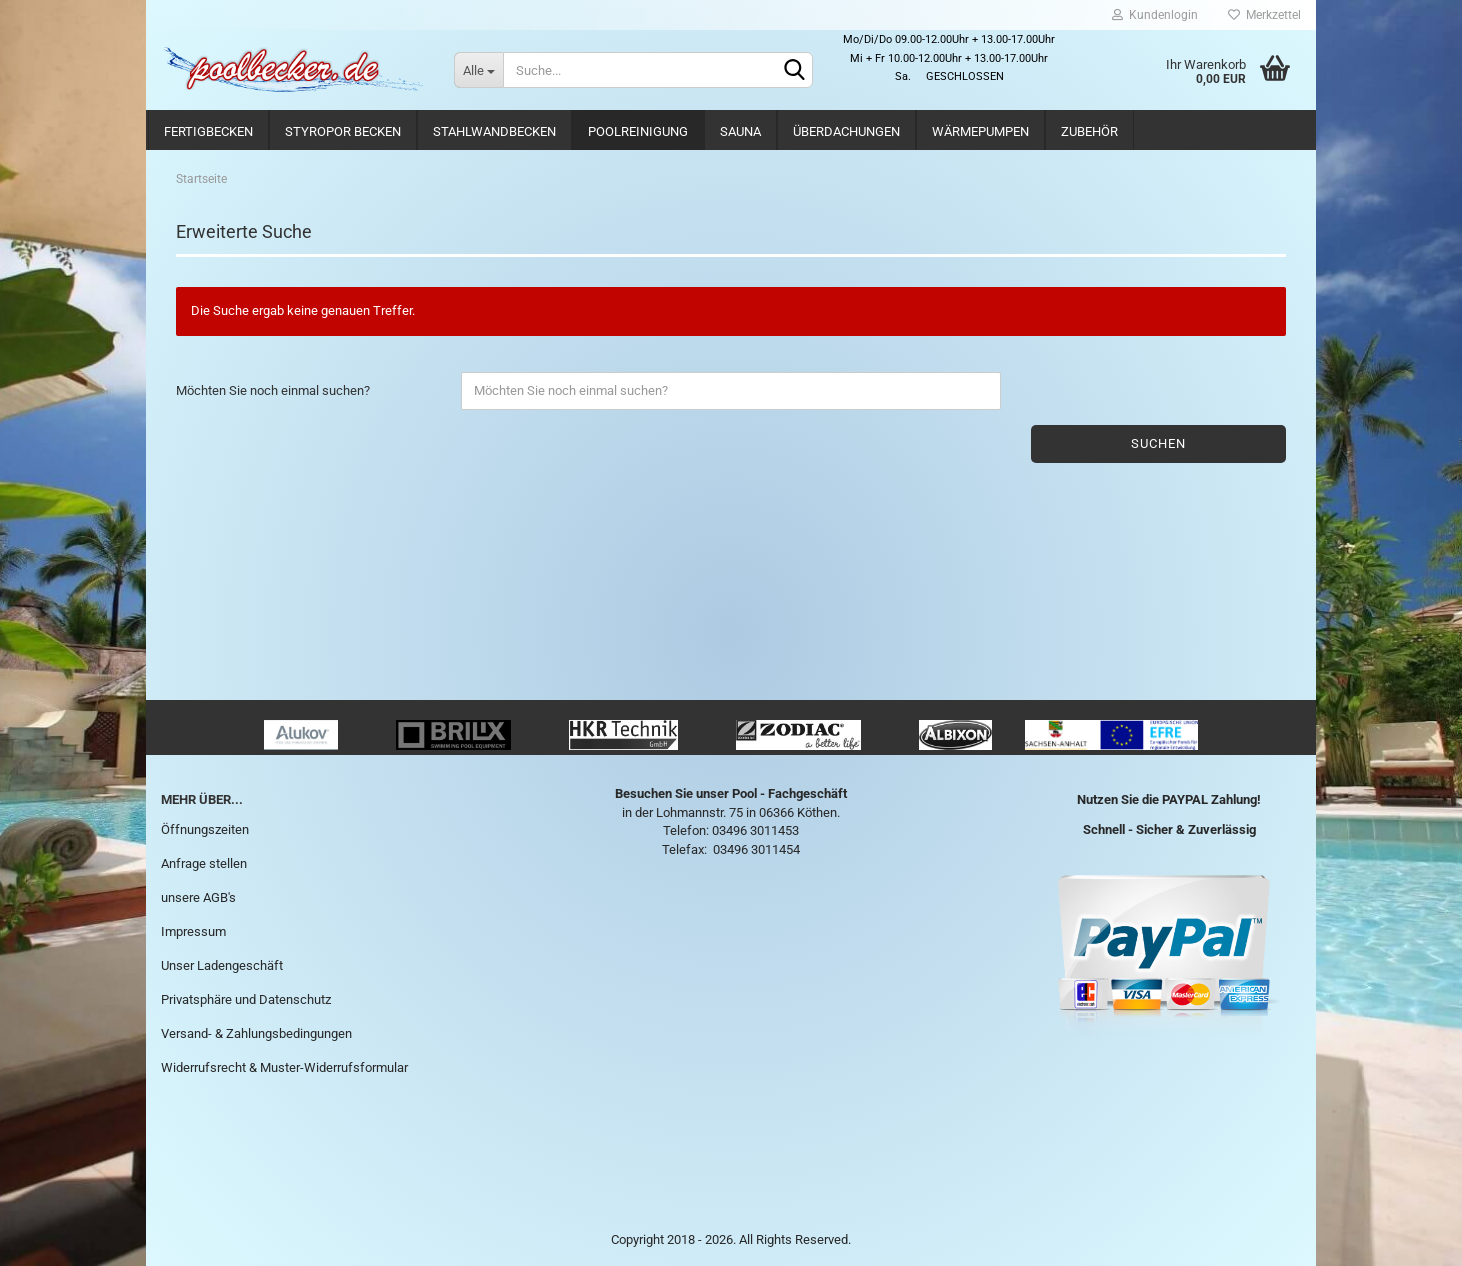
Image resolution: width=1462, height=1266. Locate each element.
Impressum (193, 931)
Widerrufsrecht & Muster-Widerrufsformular (284, 1067)
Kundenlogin (1155, 15)
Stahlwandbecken (494, 131)
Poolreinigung (638, 131)
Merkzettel (1264, 15)
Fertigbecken (208, 131)
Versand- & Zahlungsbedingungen (256, 1033)
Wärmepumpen (980, 131)
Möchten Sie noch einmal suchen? (273, 390)
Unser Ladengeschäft (222, 965)
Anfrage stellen (204, 863)
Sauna (740, 131)
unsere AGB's (198, 897)
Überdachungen (846, 131)
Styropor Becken (343, 131)
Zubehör (1089, 131)
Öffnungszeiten (205, 829)
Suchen (1158, 443)
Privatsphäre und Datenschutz (246, 999)
